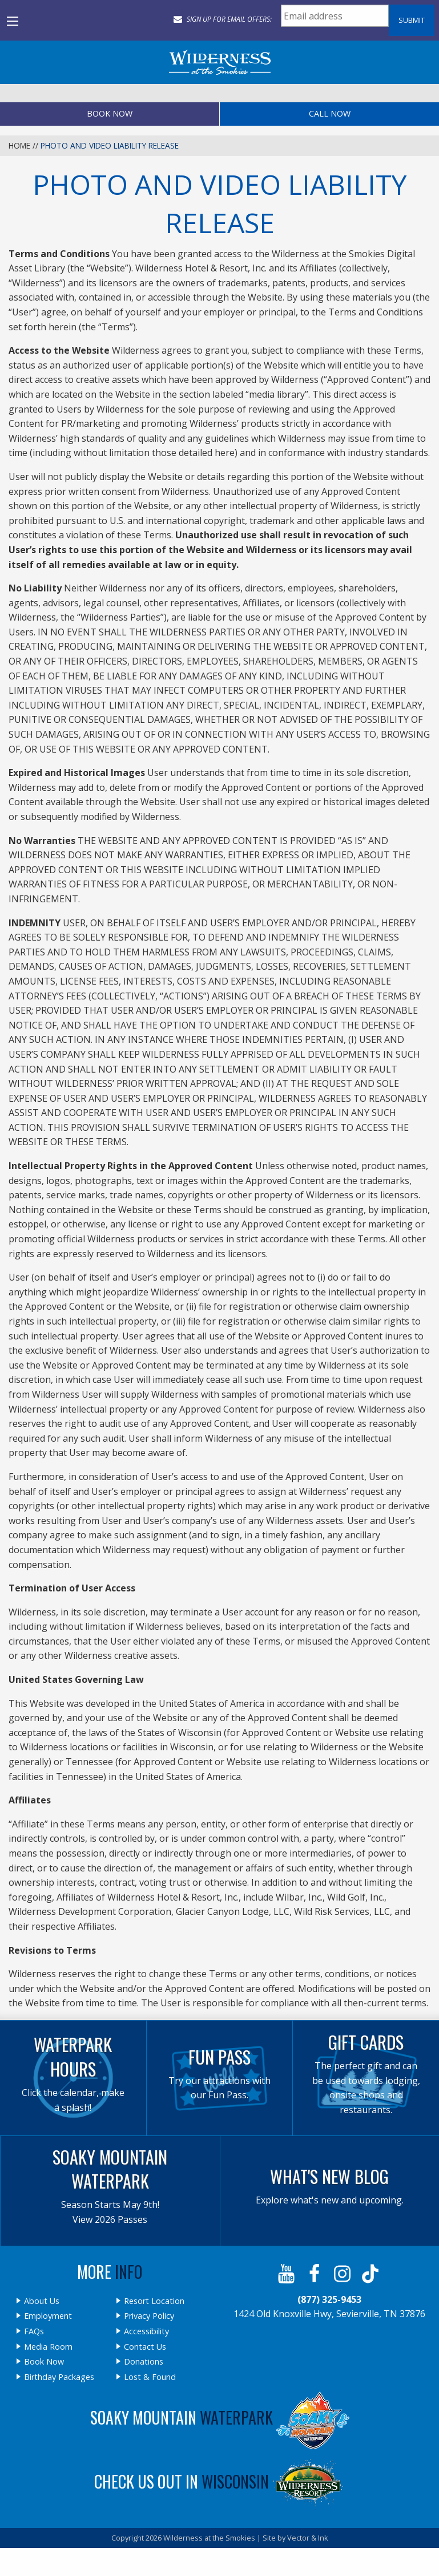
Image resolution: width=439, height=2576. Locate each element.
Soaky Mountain (219, 2417)
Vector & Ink (307, 2538)
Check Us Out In (219, 2481)
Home (19, 145)
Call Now (330, 113)
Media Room (48, 2347)
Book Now (109, 113)
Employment (48, 2316)
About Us (41, 2301)
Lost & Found (150, 2377)
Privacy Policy (149, 2316)
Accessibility (146, 2331)
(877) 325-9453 (329, 2299)
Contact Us (145, 2347)
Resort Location (154, 2301)
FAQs (34, 2331)
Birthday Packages (59, 2377)
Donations (143, 2362)
